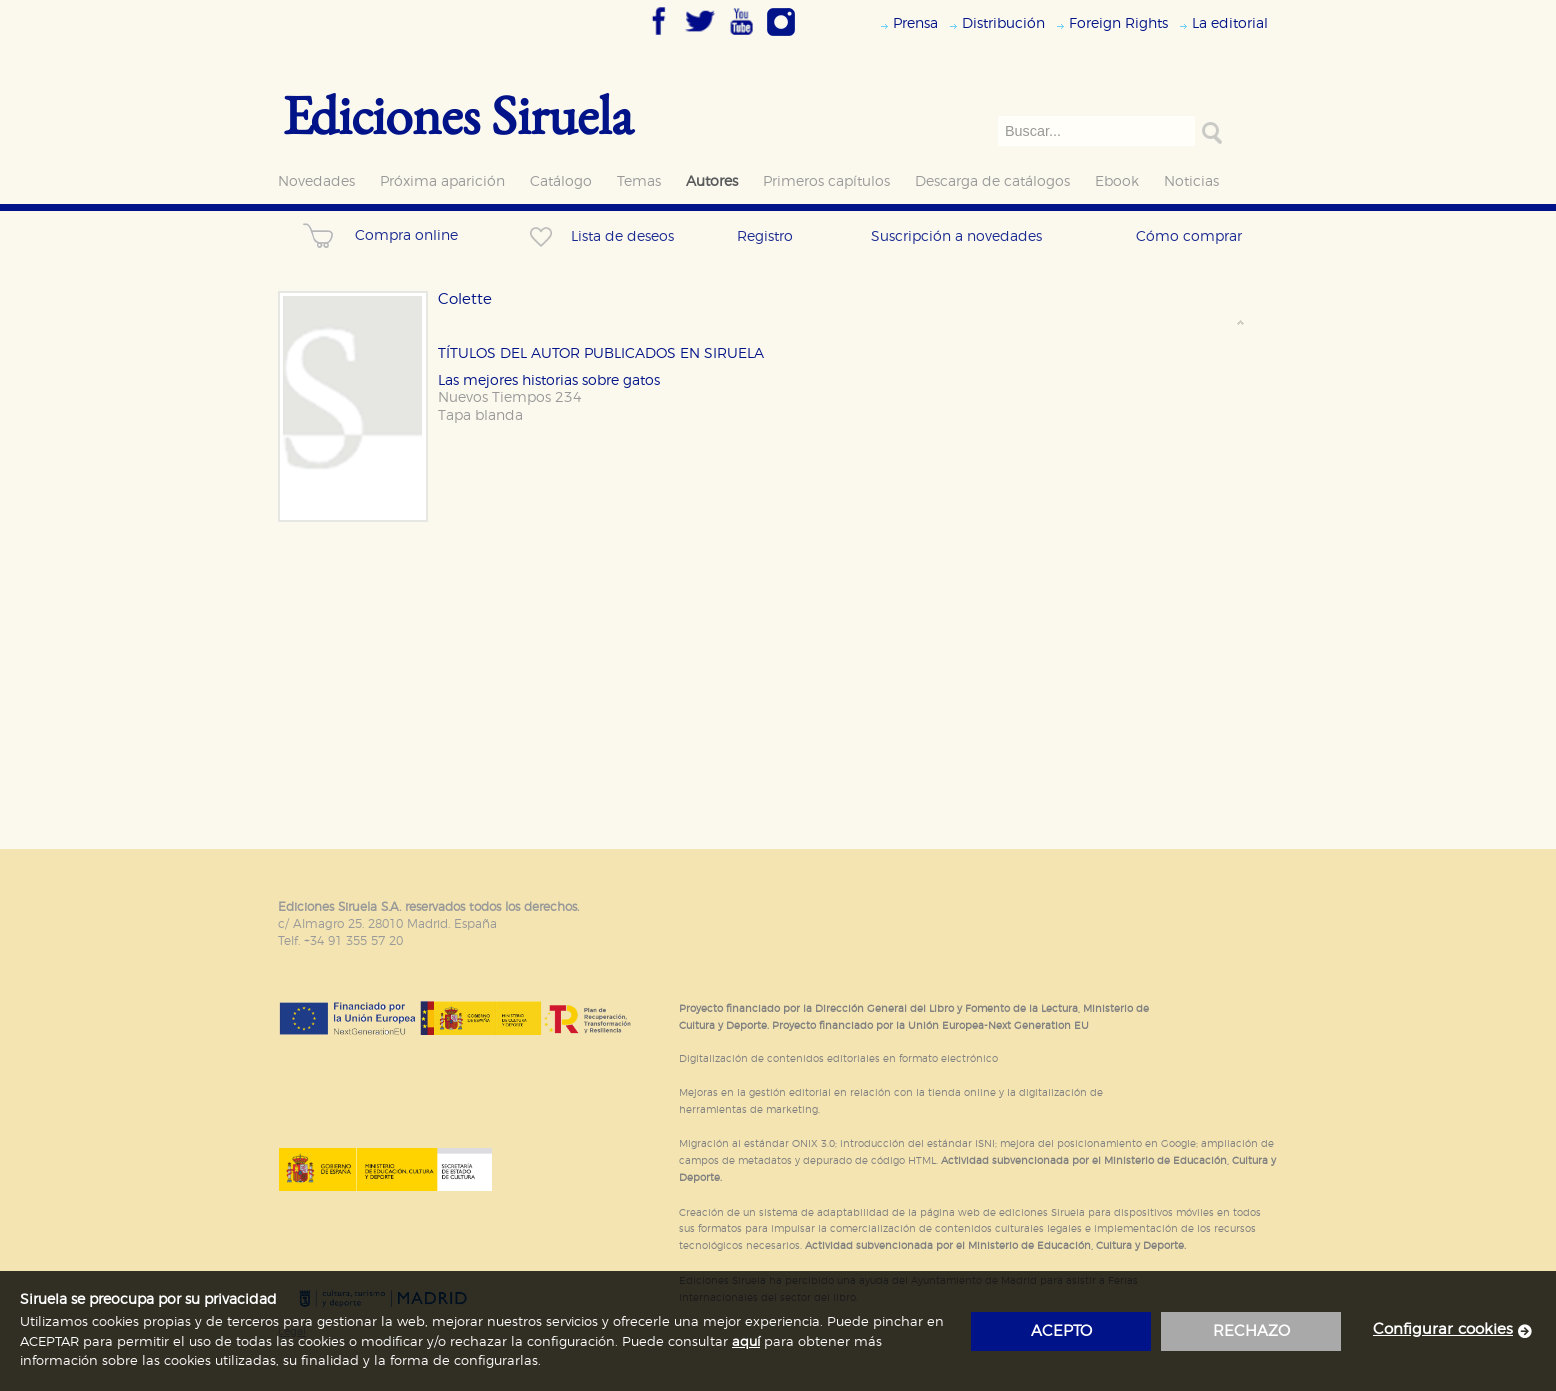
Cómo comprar (1189, 236)
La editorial (1230, 23)
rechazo (1251, 1331)
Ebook (1117, 181)
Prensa (915, 23)
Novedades (316, 181)
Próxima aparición (442, 181)
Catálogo (561, 181)
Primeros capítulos (826, 181)
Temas (639, 181)
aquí (746, 1342)
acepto (1061, 1331)
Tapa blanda (480, 415)
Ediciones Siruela (458, 114)
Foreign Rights (1118, 23)
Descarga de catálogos (992, 181)
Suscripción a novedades (956, 236)
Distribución (1003, 23)
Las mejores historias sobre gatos (549, 380)
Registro (765, 236)
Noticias (1191, 181)
